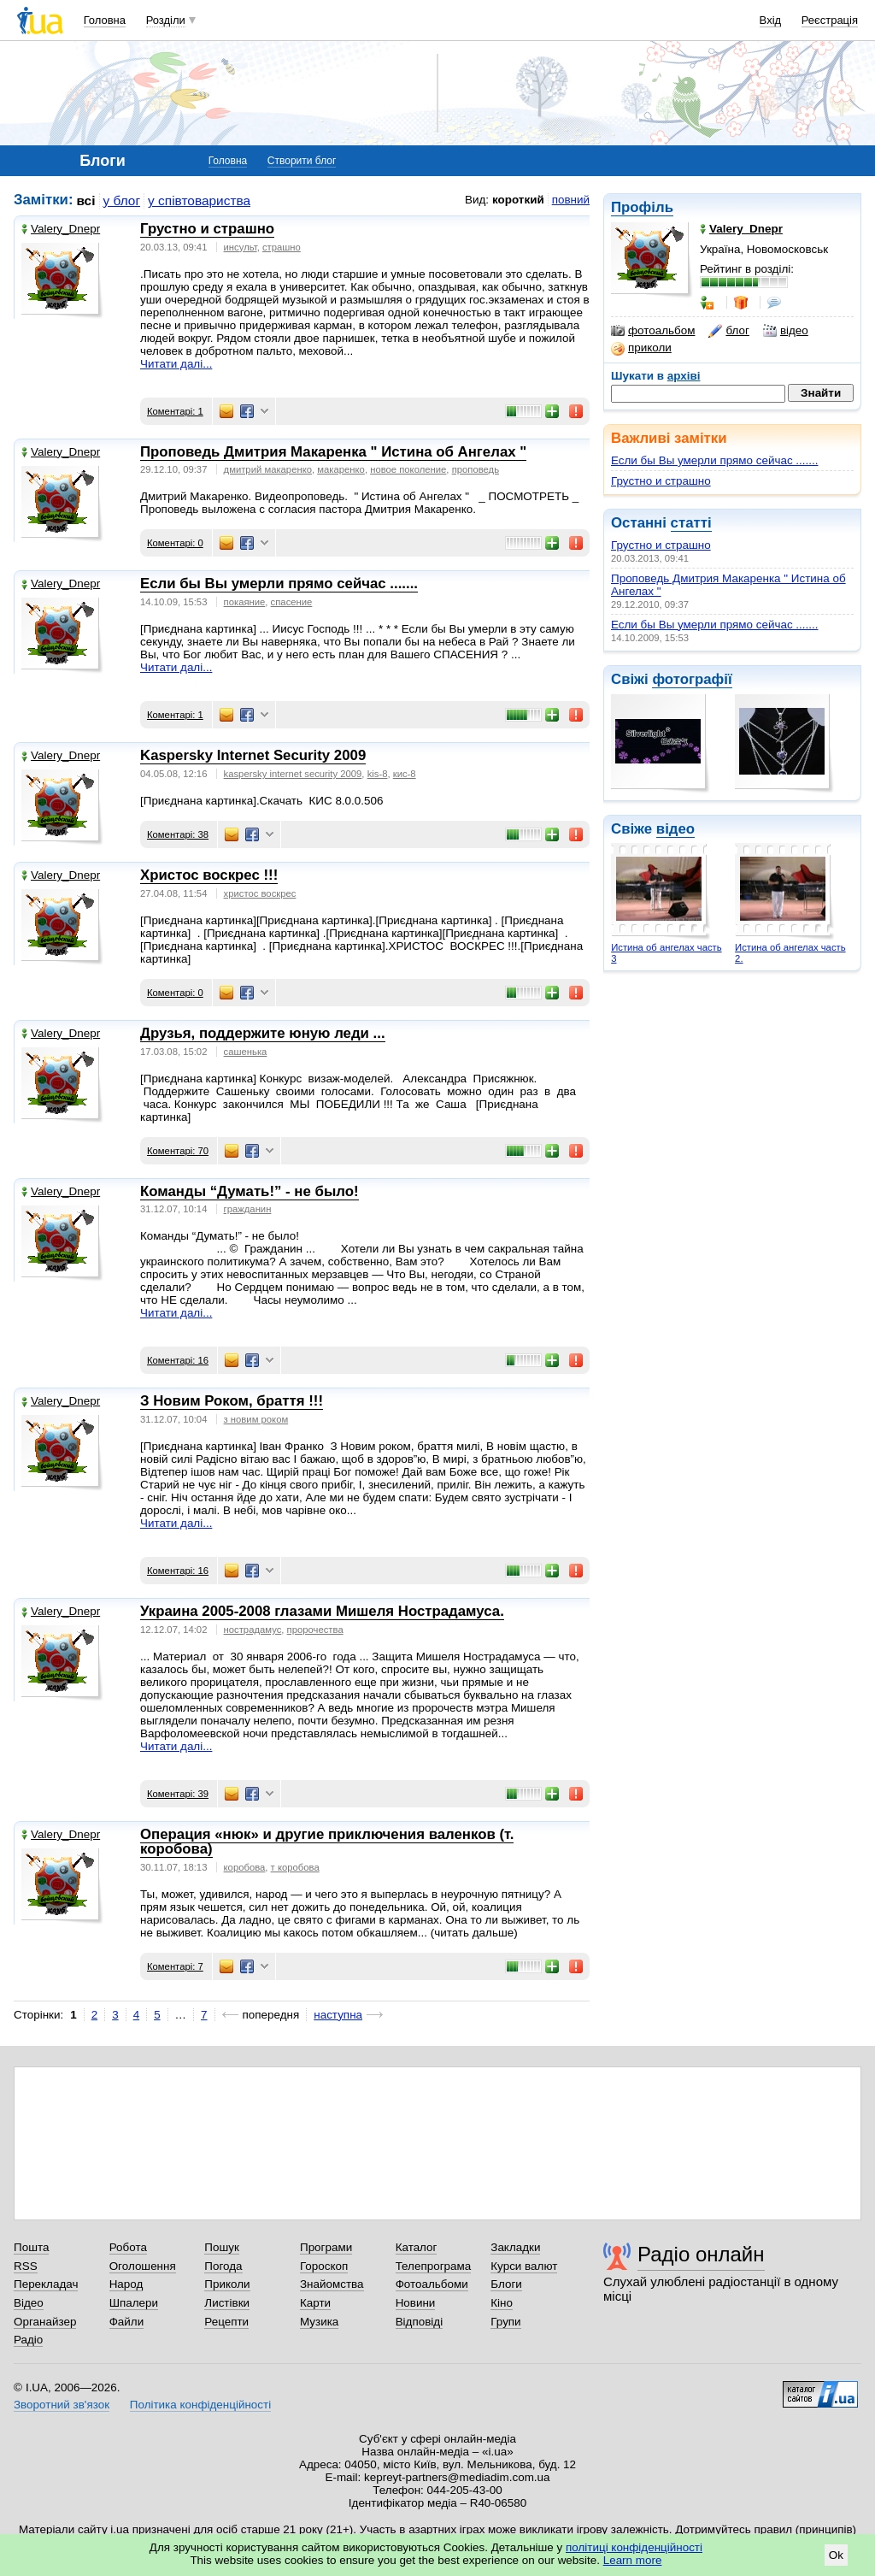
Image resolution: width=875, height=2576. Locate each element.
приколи (641, 348)
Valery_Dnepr (60, 228)
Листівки (227, 2302)
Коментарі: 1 (175, 411)
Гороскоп (324, 2266)
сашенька (245, 1051)
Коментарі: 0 (175, 543)
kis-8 (377, 774)
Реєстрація (830, 20)
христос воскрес (260, 893)
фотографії (691, 679)
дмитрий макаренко (268, 469)
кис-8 (404, 774)
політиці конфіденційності (634, 2547)
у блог (122, 200)
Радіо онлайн (701, 2254)
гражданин (248, 1209)
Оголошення (142, 2266)
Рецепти (226, 2321)
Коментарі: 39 (177, 1794)
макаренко (341, 469)
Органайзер (45, 2321)
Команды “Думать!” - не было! (249, 1191)
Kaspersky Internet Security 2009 (253, 755)
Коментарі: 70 (177, 1151)
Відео (29, 2302)
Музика (319, 2321)
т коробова (295, 1867)
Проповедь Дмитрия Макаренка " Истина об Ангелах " (333, 452)
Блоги (506, 2284)
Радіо (28, 2339)
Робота (128, 2247)
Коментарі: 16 (177, 1360)
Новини (416, 2302)
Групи (505, 2321)
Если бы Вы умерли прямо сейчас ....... (715, 460)
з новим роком (256, 1419)
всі (86, 200)
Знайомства (332, 2284)
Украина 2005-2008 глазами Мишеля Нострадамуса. (322, 1611)
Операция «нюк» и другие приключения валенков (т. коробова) (327, 1841)
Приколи (227, 2284)
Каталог (417, 2247)
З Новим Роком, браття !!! (231, 1401)
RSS (26, 2266)
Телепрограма (434, 2266)
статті (691, 523)
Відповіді (419, 2321)
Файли (126, 2321)
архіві (684, 375)
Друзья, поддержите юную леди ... (262, 1033)
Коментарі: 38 (177, 834)
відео (785, 331)
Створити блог (302, 161)
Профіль (642, 207)
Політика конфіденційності (200, 2404)
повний (571, 199)
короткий (518, 199)
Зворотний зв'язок (61, 2404)
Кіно (501, 2302)
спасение (292, 602)
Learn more (632, 2560)
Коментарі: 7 (175, 1966)
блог (728, 331)
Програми (326, 2247)
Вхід (771, 20)
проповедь (475, 469)
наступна (338, 2014)
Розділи (165, 20)
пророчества (315, 1629)
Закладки (515, 2247)
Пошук (221, 2247)
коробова (245, 1867)
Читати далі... (176, 363)
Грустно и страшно (661, 481)
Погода (223, 2266)
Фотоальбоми (432, 2284)
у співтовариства (199, 200)
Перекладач (46, 2284)
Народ (126, 2284)
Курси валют (523, 2266)
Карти (315, 2302)
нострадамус (253, 1629)
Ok (836, 2555)
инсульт (240, 247)
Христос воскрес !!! (209, 875)
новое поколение (408, 469)
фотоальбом (653, 331)
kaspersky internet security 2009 (293, 774)
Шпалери (133, 2302)
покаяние (245, 602)
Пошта (31, 2247)
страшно (281, 247)
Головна (105, 20)
